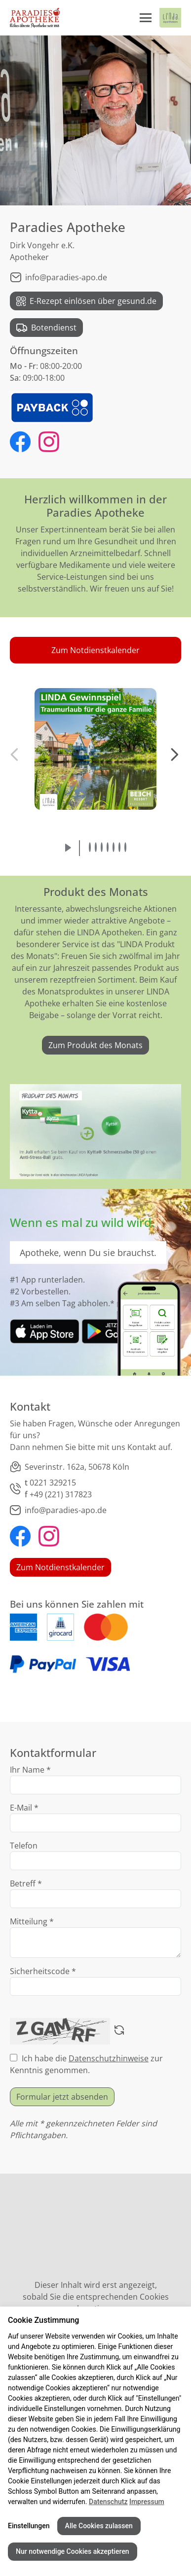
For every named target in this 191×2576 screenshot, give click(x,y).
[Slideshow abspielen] (68, 848)
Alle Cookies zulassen (99, 2526)
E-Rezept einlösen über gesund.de (86, 301)
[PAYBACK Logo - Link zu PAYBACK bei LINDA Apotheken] (52, 406)
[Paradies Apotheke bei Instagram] (48, 442)
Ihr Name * (30, 1769)
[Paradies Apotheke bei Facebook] (20, 442)
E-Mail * (24, 1807)
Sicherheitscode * (43, 1971)
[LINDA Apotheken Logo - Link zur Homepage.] (170, 18)
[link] (44, 1331)
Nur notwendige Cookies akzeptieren (72, 2551)
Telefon (24, 1845)
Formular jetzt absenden (62, 2096)
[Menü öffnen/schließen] (146, 17)
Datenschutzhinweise (109, 2058)
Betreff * (26, 1883)
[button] (95, 650)
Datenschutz (108, 2502)
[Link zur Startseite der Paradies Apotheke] (35, 18)
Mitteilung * (32, 1921)
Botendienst (46, 327)
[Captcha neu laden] (119, 2031)
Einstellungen (29, 2526)
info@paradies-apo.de (58, 277)
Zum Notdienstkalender (60, 1567)
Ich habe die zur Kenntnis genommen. (86, 2064)
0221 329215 (53, 1482)
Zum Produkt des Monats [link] (95, 1045)
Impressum (146, 2502)
